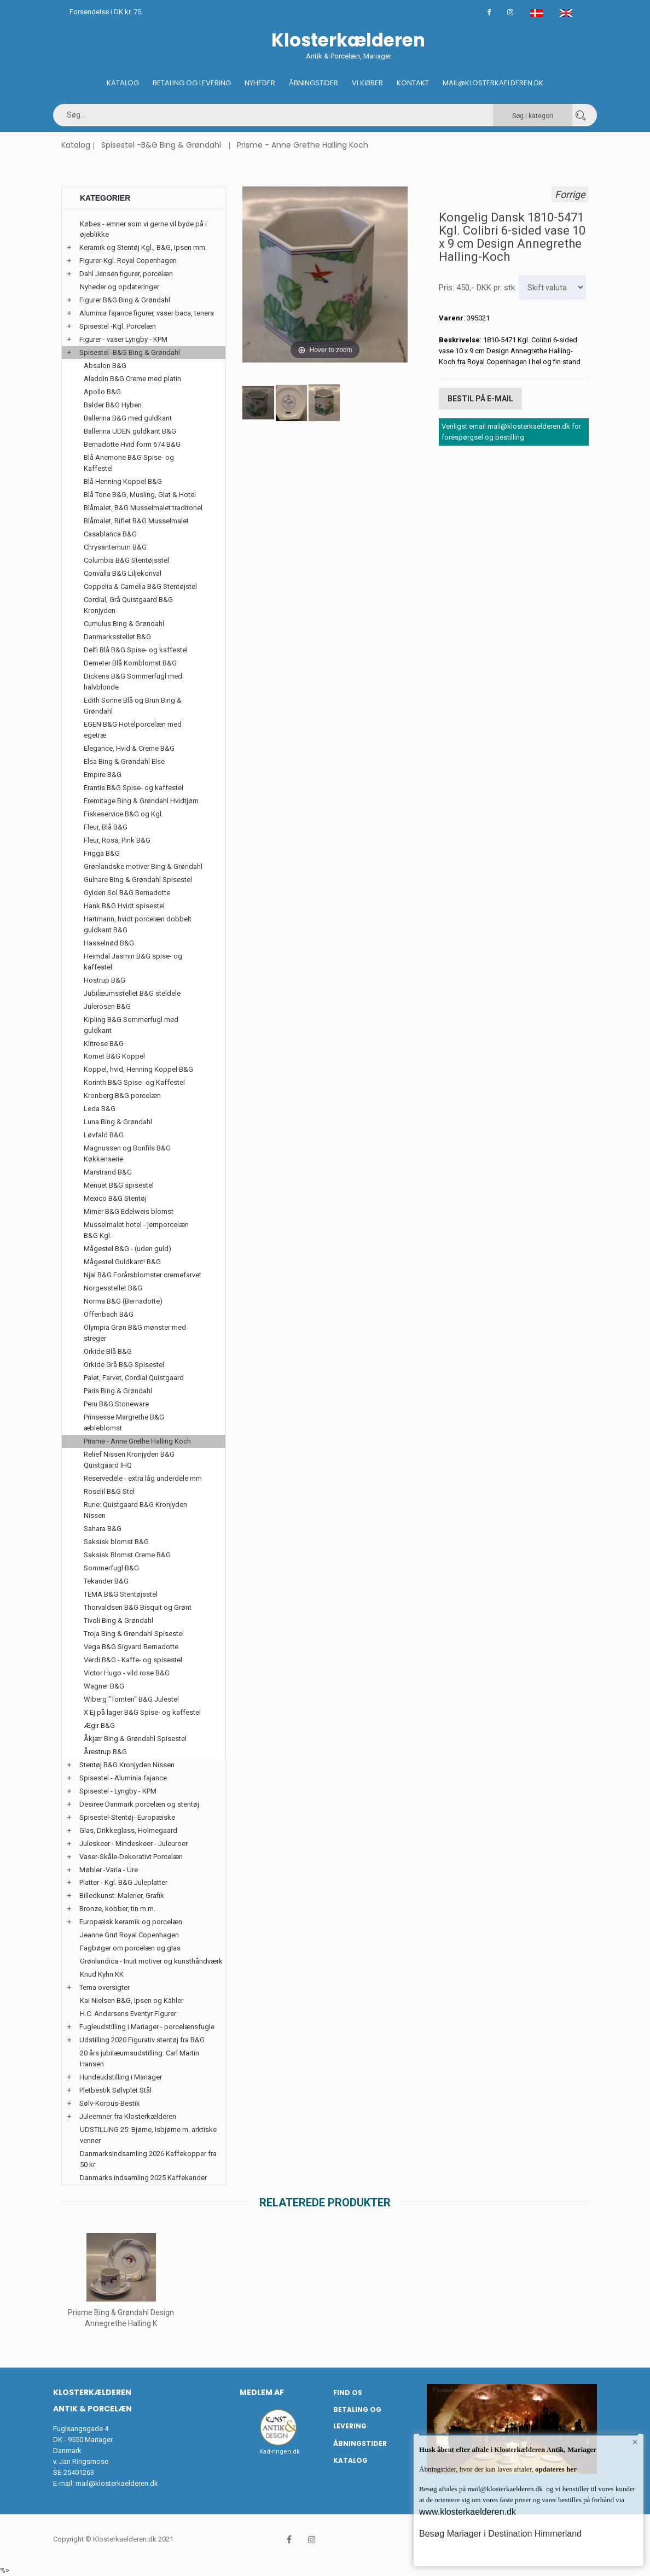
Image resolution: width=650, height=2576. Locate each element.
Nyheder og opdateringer (119, 287)
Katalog (123, 83)
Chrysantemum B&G (115, 547)
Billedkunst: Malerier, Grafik (121, 1895)
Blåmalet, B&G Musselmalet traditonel (143, 508)
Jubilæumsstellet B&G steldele (132, 993)
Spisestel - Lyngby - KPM (117, 1791)
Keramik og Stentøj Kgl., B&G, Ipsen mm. (143, 247)
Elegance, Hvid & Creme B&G (129, 748)
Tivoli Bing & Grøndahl (118, 1620)
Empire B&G (102, 774)
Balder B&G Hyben (113, 405)
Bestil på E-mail (480, 398)
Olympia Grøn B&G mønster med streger (135, 1332)
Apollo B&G (102, 392)
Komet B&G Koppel (114, 1056)
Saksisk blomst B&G (116, 1542)
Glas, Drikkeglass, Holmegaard (128, 1830)
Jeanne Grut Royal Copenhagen (129, 1935)
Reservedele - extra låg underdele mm (143, 1478)
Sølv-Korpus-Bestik (109, 2103)
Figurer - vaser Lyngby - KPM (123, 339)
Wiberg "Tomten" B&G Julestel (131, 1699)
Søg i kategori (532, 116)
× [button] (635, 2442)
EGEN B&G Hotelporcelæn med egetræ (133, 729)
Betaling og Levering (192, 83)
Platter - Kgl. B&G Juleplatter (123, 1882)
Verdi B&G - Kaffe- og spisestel (133, 1660)
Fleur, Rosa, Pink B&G (117, 840)
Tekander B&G (106, 1581)
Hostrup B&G (104, 980)
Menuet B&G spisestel (119, 1185)
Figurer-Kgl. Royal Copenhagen (128, 260)
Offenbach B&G (109, 1314)
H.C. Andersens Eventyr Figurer (128, 2014)
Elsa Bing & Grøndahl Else (124, 761)
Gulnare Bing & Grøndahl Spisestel (138, 879)
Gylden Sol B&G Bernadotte (127, 893)
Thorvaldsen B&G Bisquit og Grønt (137, 1607)
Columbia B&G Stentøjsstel (126, 560)
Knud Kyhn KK (102, 1974)
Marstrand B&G (108, 1172)
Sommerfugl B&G (111, 1568)
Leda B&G (99, 1109)
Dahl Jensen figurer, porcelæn (126, 274)
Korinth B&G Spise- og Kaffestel (134, 1082)
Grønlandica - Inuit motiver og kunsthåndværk (151, 1961)
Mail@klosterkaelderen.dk (493, 83)
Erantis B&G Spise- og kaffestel (133, 788)
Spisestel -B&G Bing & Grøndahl (161, 144)
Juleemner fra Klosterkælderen (127, 2116)
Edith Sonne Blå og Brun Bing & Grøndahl (133, 705)
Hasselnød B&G (109, 943)
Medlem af (262, 2392)
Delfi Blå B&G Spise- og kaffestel (136, 650)
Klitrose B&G (104, 1043)
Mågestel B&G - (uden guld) (127, 1249)
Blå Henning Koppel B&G (123, 481)
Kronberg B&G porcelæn (122, 1095)
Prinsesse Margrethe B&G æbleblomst (124, 1422)
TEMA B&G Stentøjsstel (121, 1594)
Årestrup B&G (105, 1752)
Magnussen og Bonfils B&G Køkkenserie (127, 1153)
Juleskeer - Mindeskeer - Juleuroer (133, 1843)
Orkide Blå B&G (108, 1351)
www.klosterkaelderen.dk (467, 2511)
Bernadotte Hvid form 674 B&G (132, 444)
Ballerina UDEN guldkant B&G (130, 431)
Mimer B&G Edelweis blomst (128, 1211)
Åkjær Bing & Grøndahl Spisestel (135, 1738)
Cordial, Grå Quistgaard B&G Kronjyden (128, 605)
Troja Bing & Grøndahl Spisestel (134, 1633)
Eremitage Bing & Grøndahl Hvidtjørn (141, 801)
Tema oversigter (104, 1987)
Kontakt (413, 83)
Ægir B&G (99, 1725)
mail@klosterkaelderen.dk (117, 2483)
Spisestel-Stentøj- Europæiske (127, 1817)
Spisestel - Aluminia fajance (123, 1778)
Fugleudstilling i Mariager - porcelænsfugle (146, 2027)
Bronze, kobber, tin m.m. (117, 1909)
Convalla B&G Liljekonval (122, 573)
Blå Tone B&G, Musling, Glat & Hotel (140, 494)
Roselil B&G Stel (109, 1491)
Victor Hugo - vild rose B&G (127, 1673)
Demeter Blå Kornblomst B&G (130, 663)
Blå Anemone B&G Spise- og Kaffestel (129, 462)
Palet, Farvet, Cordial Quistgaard (134, 1378)
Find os (347, 2392)
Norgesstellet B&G (113, 1288)
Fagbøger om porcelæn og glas (130, 1948)
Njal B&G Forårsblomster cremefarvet (142, 1275)
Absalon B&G (105, 365)
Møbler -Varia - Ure (108, 1870)
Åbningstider (313, 83)
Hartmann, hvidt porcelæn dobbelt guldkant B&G (137, 924)
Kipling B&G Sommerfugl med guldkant (131, 1025)
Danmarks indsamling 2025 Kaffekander (143, 2178)
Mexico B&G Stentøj (115, 1198)
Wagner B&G (104, 1686)
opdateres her (555, 2469)
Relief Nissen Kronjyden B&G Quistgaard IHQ (129, 1459)
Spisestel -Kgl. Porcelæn (117, 326)
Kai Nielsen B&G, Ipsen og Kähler (131, 2000)
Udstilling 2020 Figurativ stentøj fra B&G (142, 2040)
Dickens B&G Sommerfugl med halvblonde (133, 681)
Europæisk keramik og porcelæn (130, 1922)
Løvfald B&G (104, 1135)
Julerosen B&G (107, 1006)
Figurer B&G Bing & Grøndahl (124, 300)
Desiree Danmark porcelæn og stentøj (139, 1804)
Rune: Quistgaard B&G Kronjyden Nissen (135, 1510)
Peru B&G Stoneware (116, 1404)
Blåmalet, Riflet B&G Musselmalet (136, 521)
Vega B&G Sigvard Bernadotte (131, 1647)
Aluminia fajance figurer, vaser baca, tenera (146, 313)
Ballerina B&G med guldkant (128, 418)
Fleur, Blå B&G (105, 827)
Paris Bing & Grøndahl (118, 1391)
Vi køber (367, 83)
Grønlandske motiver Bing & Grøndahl (143, 866)
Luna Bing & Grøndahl (118, 1122)
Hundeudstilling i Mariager (120, 2077)
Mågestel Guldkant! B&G (122, 1262)
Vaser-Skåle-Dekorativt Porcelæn (131, 1857)
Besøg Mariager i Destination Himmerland (500, 2533)
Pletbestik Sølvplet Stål (115, 2090)
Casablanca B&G (110, 534)
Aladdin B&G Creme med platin (132, 379)
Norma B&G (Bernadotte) (123, 1301)
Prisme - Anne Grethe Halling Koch (302, 144)
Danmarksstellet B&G (117, 637)
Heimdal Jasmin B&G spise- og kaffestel (133, 961)
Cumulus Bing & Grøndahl (124, 624)
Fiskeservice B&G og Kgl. (123, 814)
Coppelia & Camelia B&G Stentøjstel (140, 586)
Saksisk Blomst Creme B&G (127, 1555)
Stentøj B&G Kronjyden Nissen (127, 1765)
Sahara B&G (102, 1528)
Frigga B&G (102, 853)
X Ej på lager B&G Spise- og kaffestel (142, 1712)
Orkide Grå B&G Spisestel (124, 1364)
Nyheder (260, 83)
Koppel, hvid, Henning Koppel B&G (138, 1069)
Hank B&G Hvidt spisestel (124, 906)
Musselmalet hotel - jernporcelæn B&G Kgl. (136, 1230)
